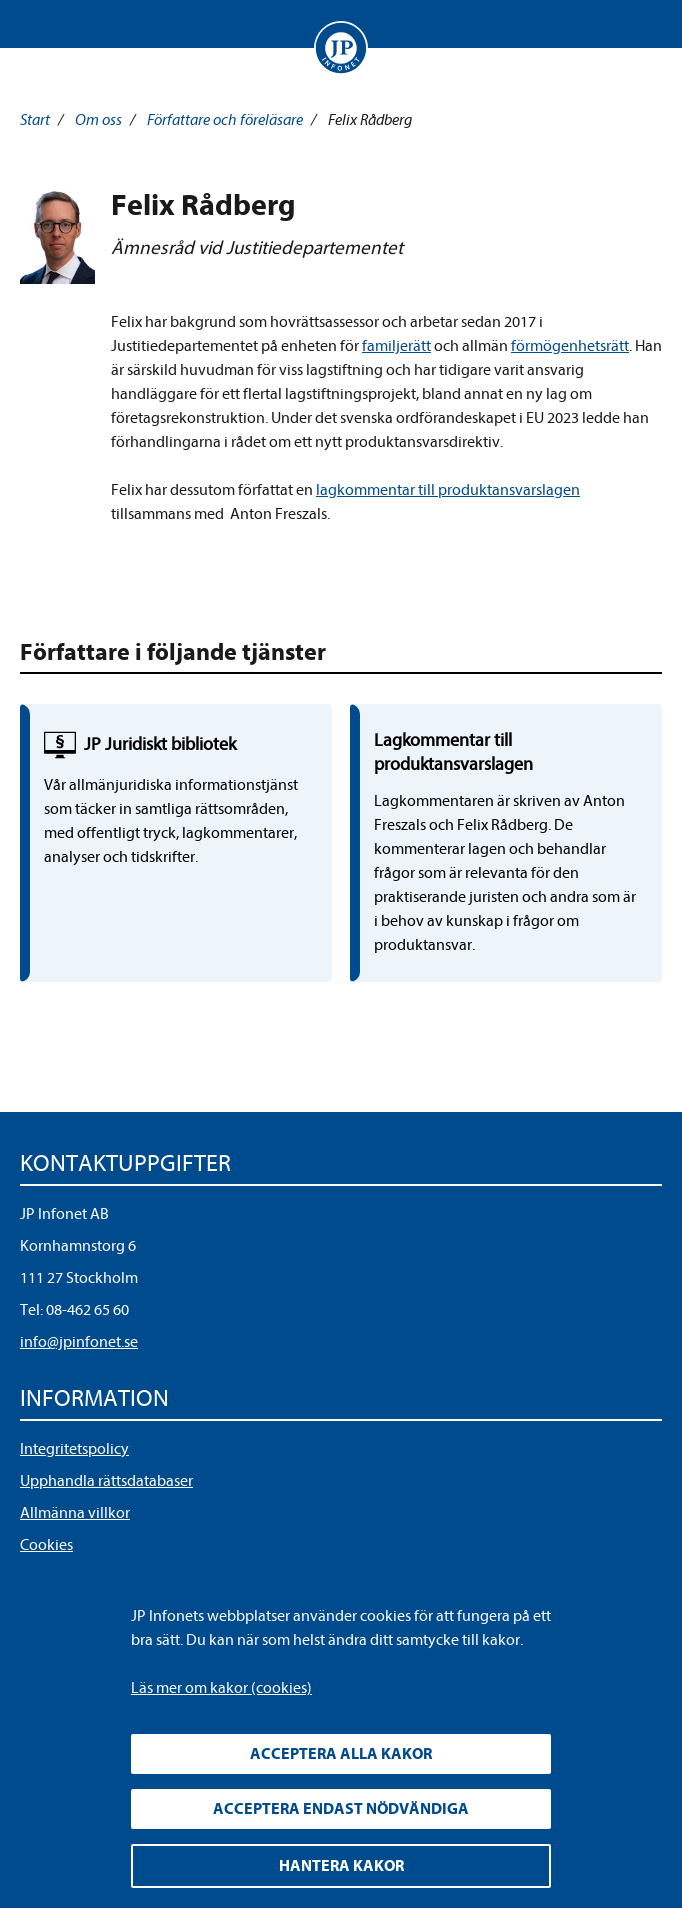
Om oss (98, 120)
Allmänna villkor (75, 1513)
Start (35, 120)
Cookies (46, 1545)
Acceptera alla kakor (341, 1754)
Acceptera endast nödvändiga (341, 1809)
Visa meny (39, 24)
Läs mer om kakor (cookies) (221, 1688)
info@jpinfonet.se (79, 1342)
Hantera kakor (341, 1866)
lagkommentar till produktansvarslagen (448, 490)
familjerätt (396, 346)
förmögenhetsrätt (570, 346)
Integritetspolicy (74, 1449)
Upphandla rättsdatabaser (106, 1481)
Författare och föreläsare (225, 120)
